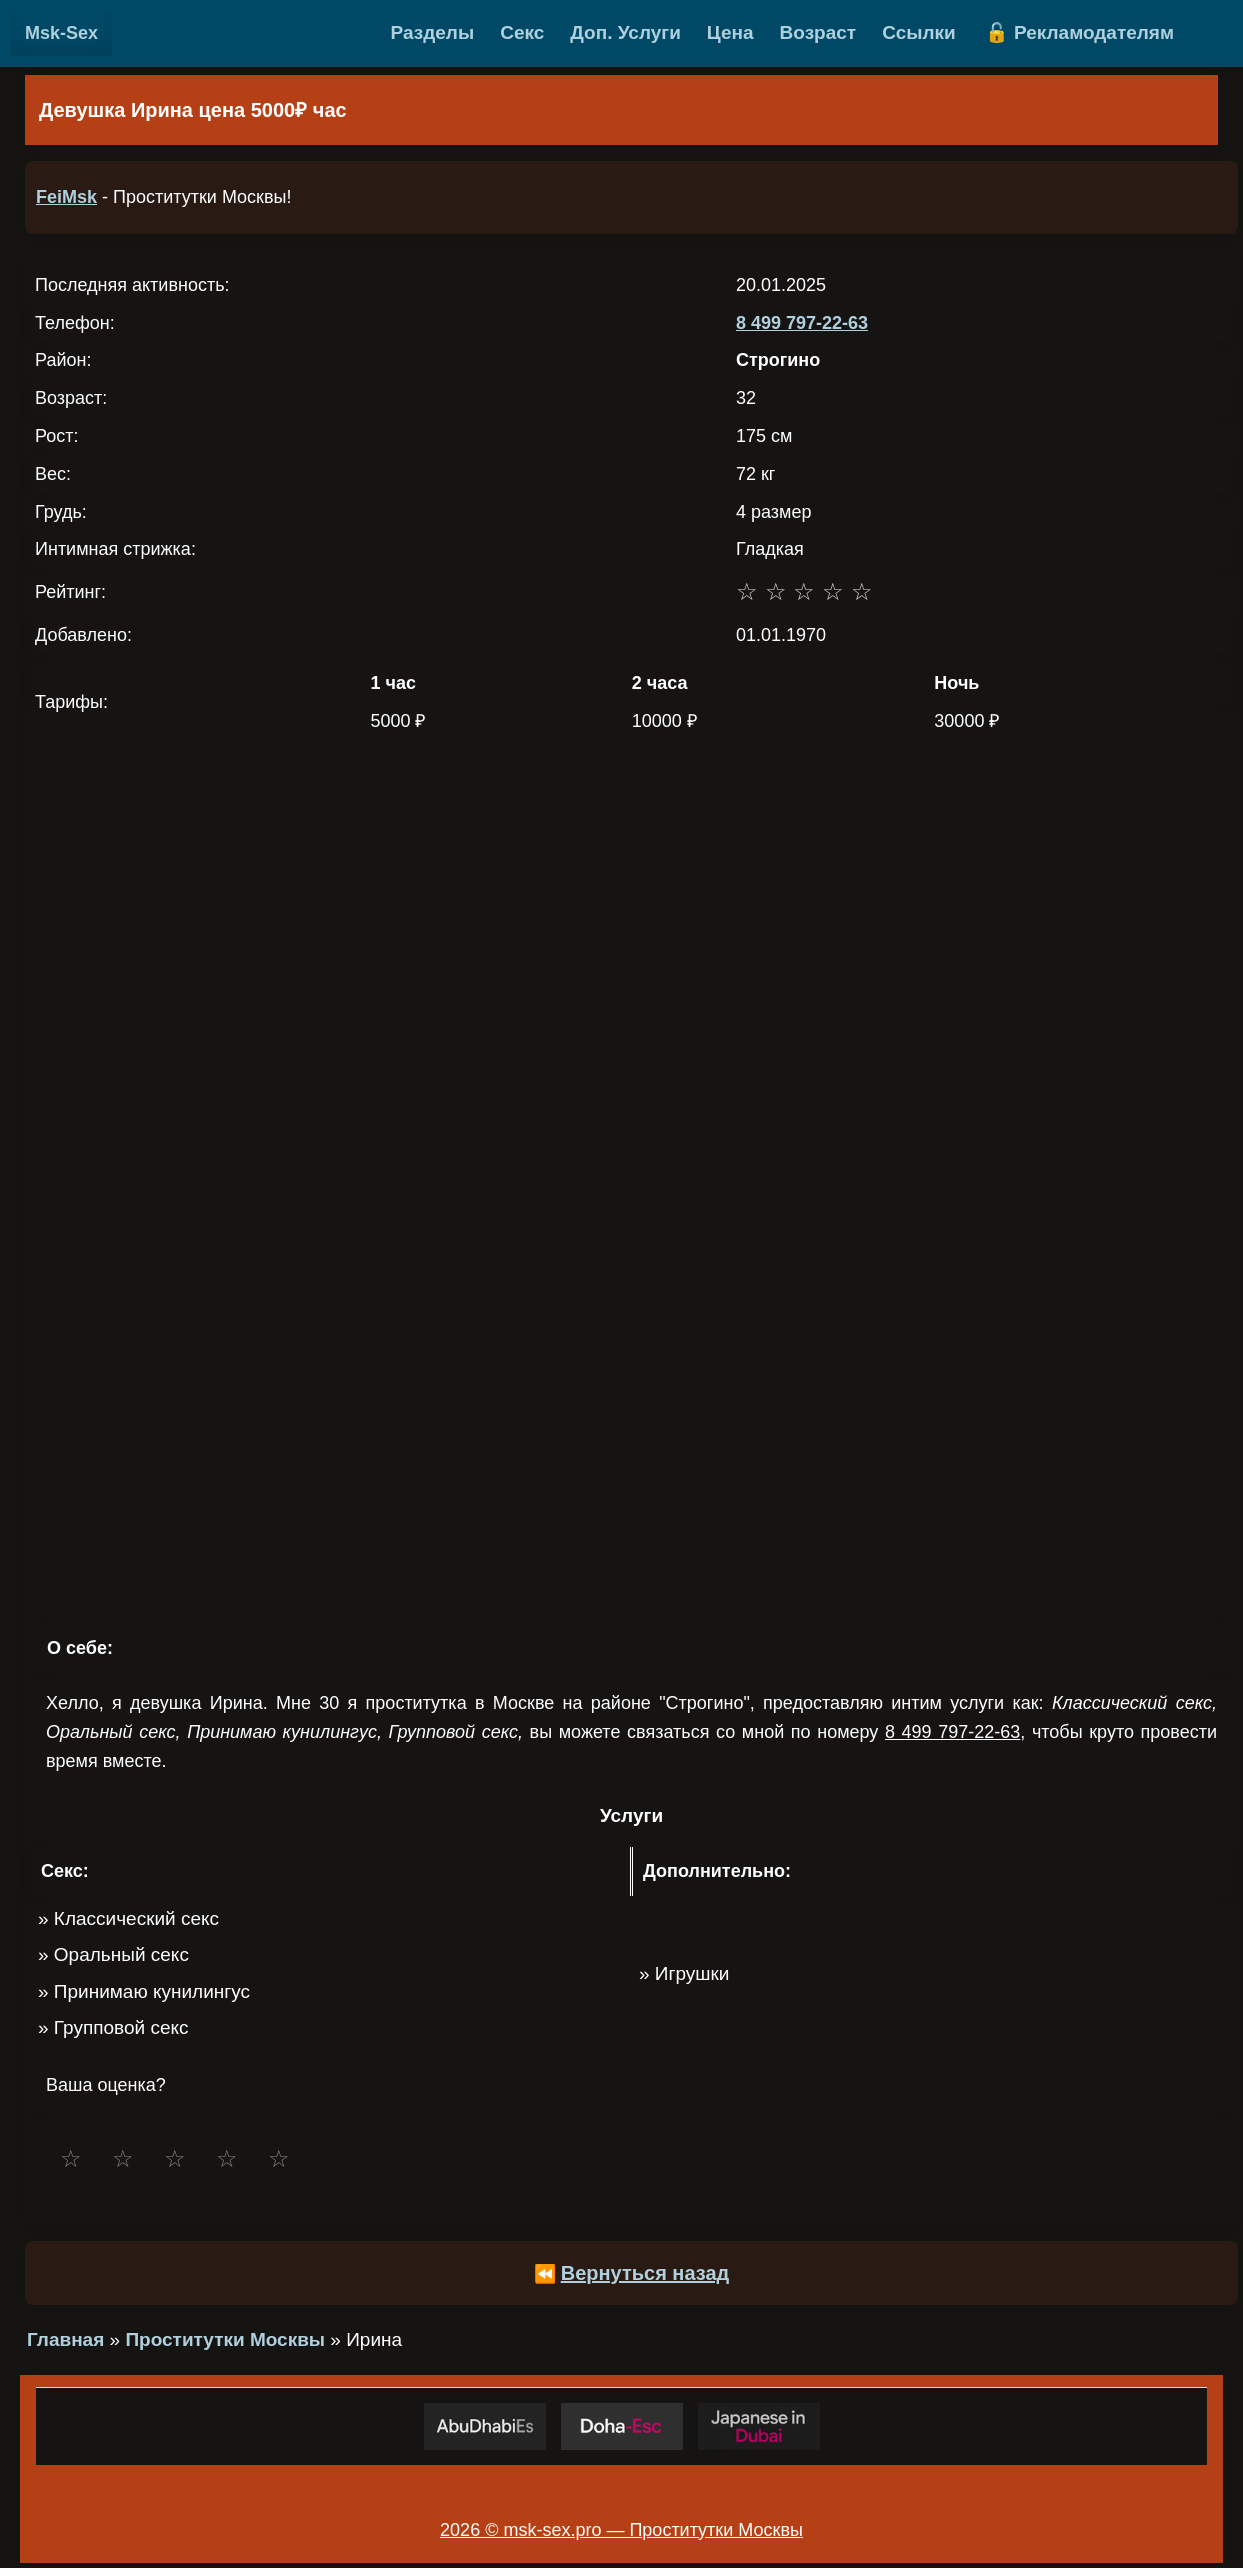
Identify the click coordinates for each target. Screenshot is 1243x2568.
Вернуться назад (645, 2273)
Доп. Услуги (625, 32)
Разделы (433, 32)
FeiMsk (66, 197)
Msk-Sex (61, 33)
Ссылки (919, 32)
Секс (522, 32)
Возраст (818, 32)
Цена (730, 32)
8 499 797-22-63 (802, 323)
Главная (65, 2339)
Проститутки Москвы (225, 2339)
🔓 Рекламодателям (1079, 32)
